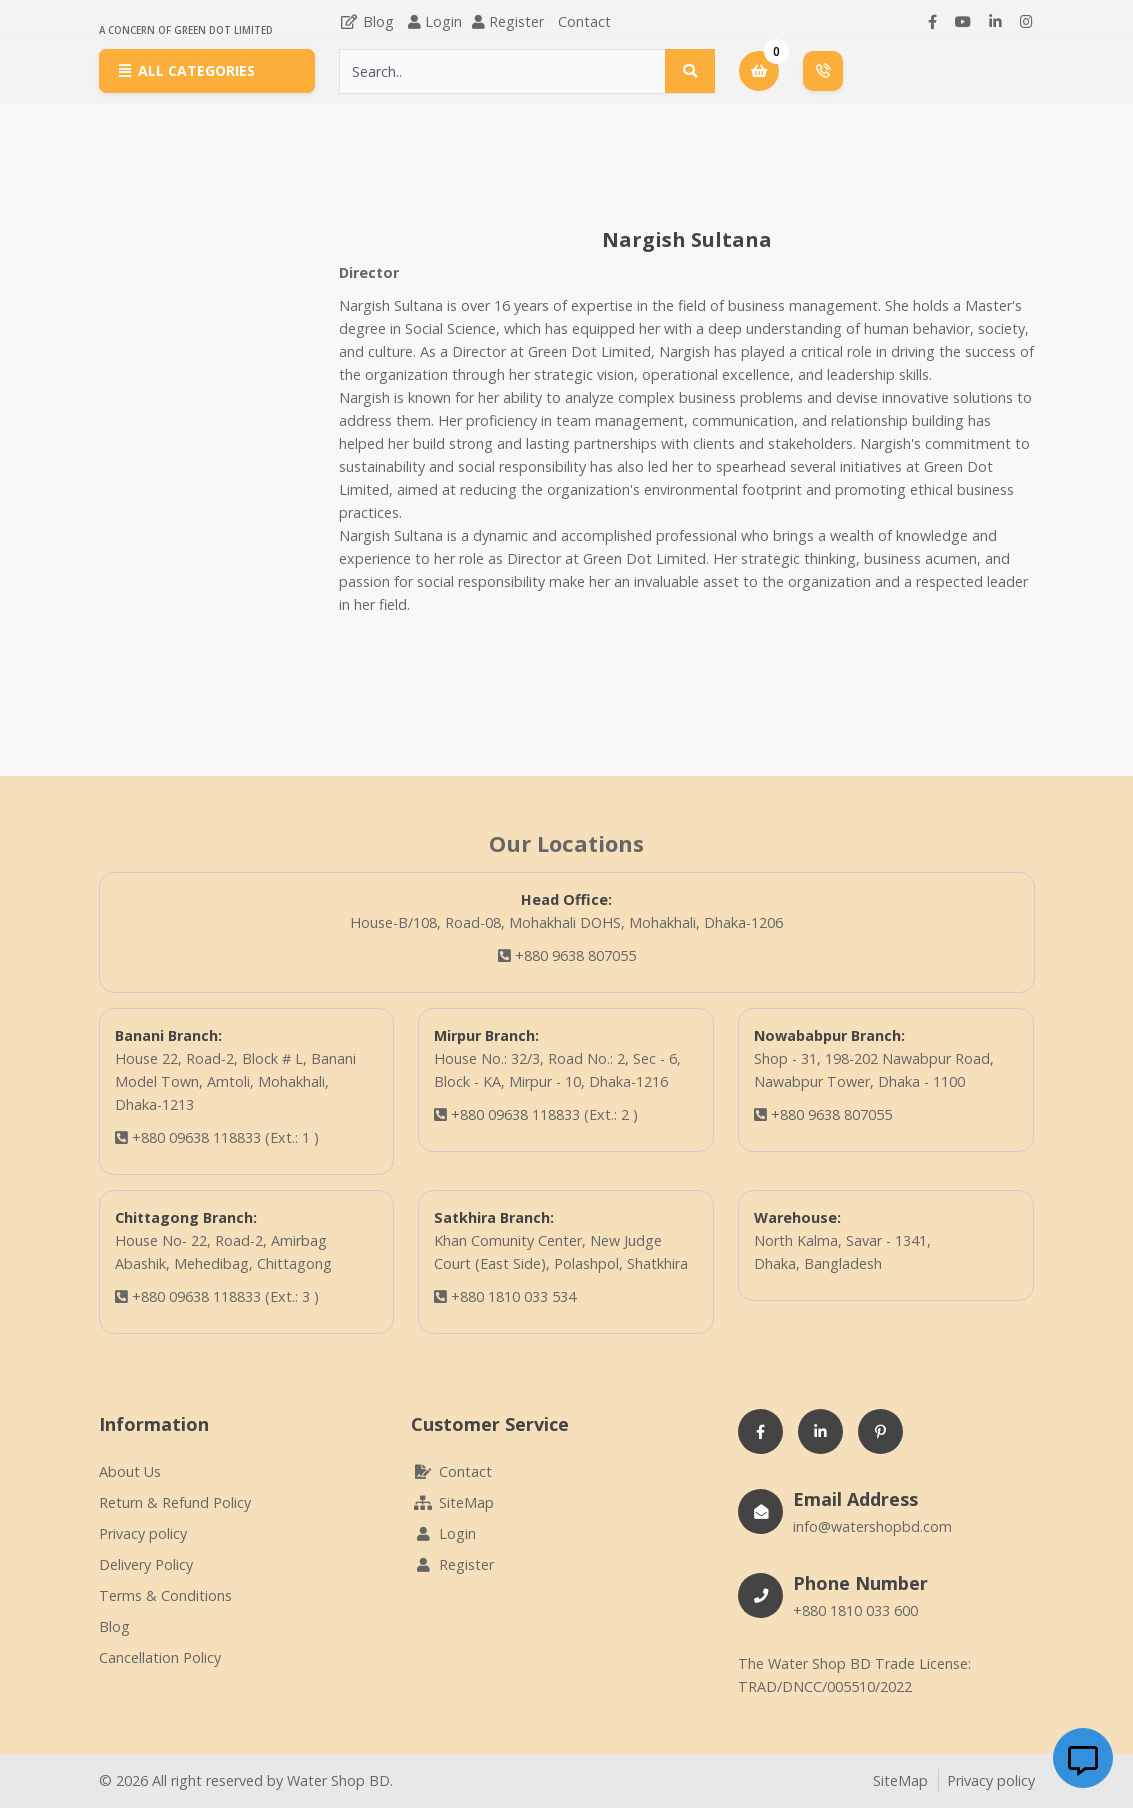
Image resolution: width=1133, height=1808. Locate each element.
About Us (130, 1471)
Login (443, 21)
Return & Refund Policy (175, 1502)
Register (516, 21)
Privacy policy (143, 1533)
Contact (584, 21)
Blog (366, 21)
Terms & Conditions (165, 1595)
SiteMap (452, 1502)
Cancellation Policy (160, 1657)
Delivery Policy (146, 1564)
